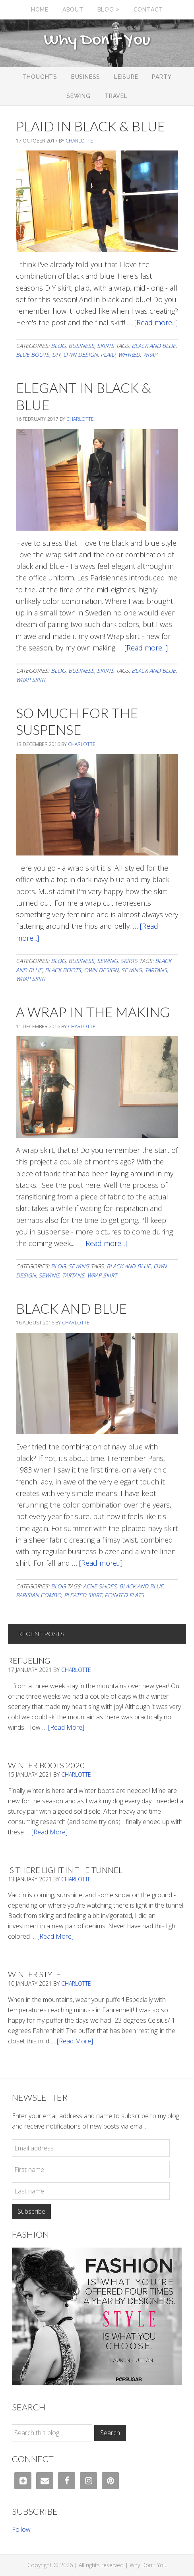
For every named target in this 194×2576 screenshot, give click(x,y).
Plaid (108, 354)
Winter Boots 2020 (46, 1765)
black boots (63, 970)
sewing (131, 970)
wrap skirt (31, 680)
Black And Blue (71, 1308)
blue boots (32, 354)
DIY (56, 354)
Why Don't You (97, 40)
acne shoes (99, 1586)
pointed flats (124, 1595)
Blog (58, 346)
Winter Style (34, 1974)
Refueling (29, 1660)
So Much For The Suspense (77, 721)
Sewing (107, 961)
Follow (21, 2529)
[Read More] (66, 1727)
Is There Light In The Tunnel (65, 1870)
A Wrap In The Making (93, 1012)
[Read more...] (156, 322)
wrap (150, 354)
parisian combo (38, 1595)
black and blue (154, 346)
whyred (129, 354)
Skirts (105, 346)
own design (80, 354)
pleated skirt (83, 1595)
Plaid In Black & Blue (90, 126)
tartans (156, 970)
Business (81, 346)
